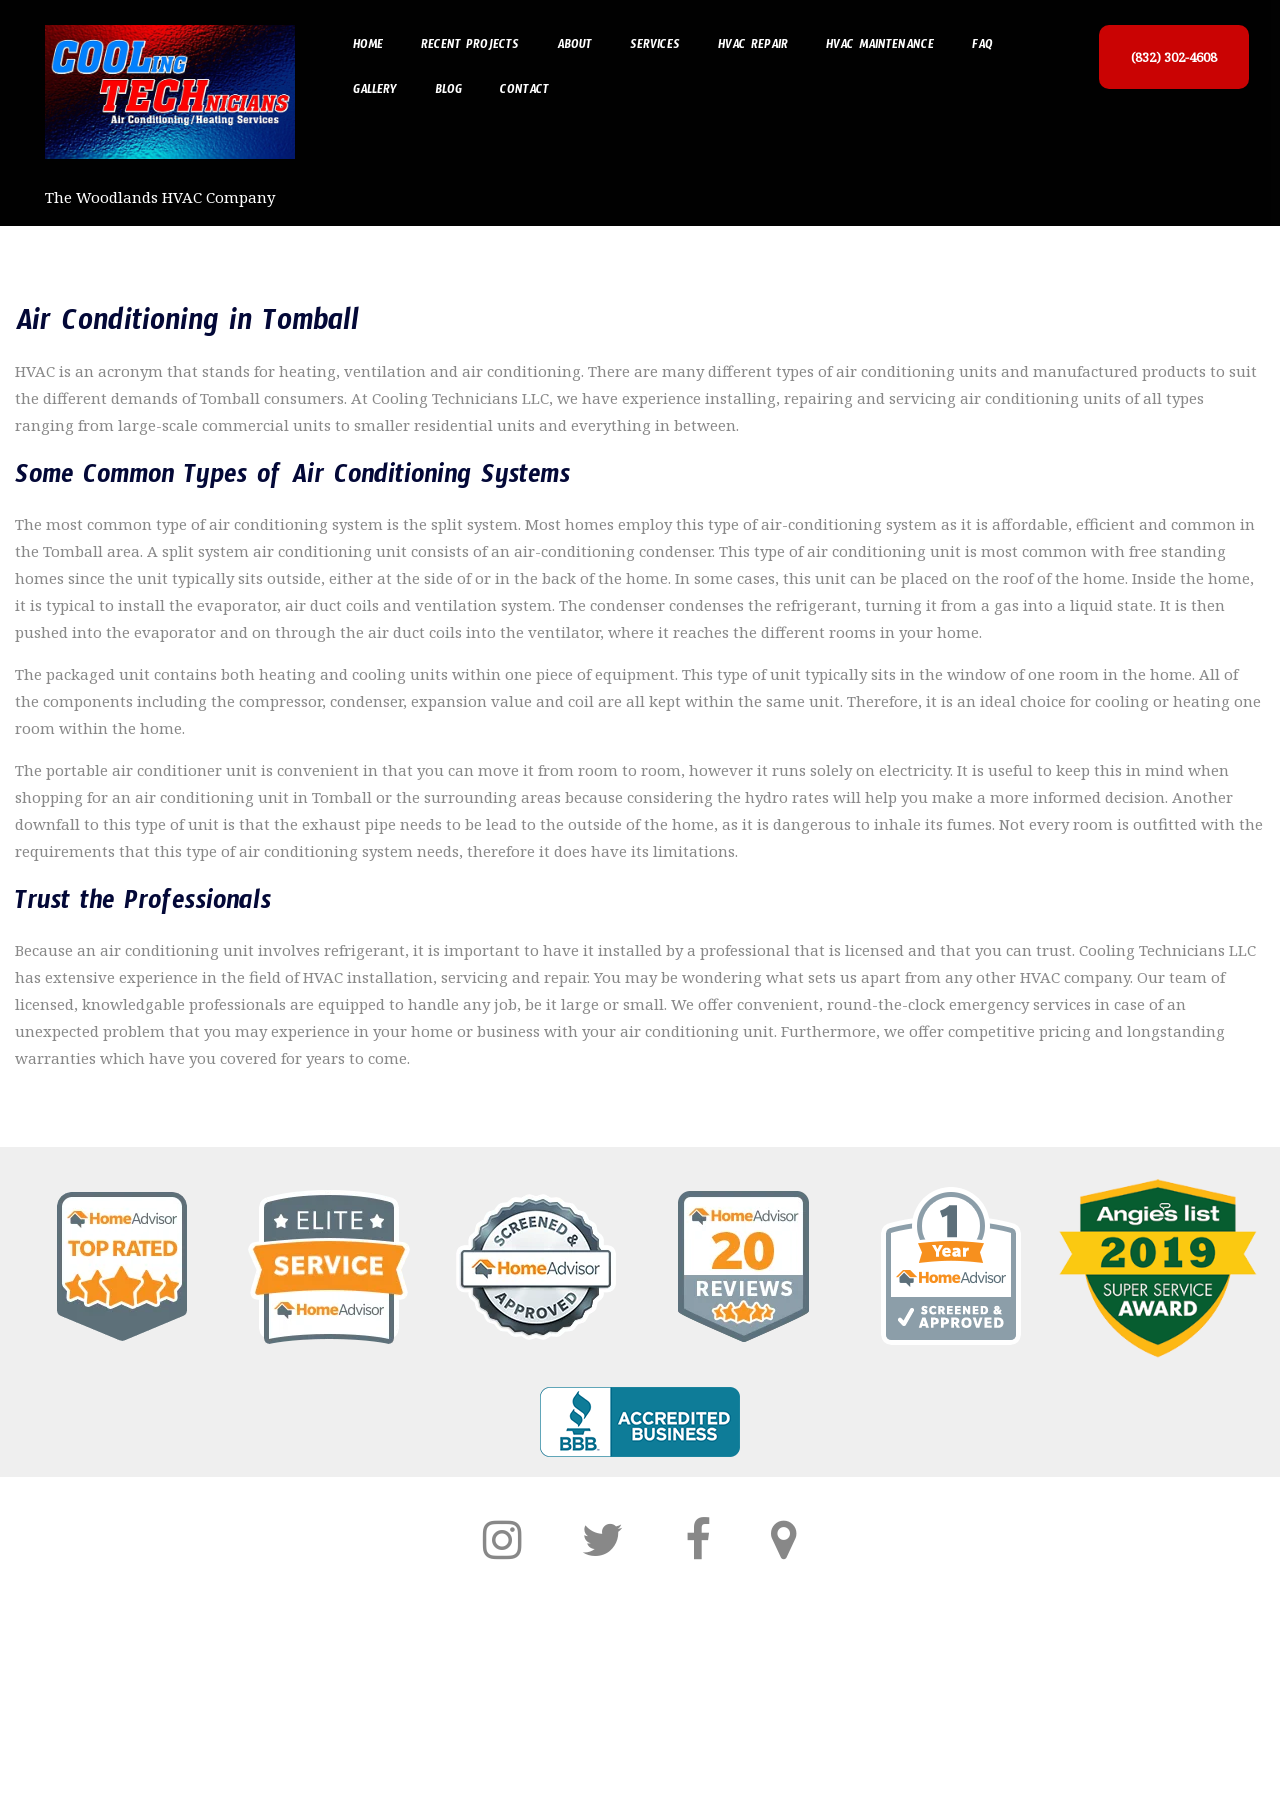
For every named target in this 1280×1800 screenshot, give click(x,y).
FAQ (982, 47)
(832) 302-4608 (1174, 57)
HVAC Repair (753, 47)
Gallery (375, 92)
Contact (524, 92)
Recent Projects (470, 47)
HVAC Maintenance (880, 47)
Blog (448, 92)
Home (368, 47)
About (574, 47)
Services (655, 47)
